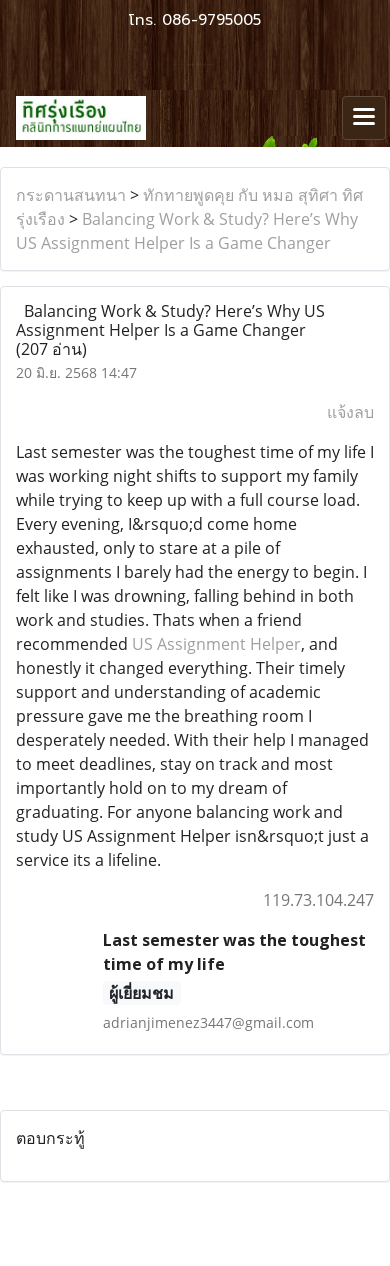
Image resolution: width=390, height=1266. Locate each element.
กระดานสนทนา (71, 195)
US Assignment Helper (216, 644)
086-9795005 (211, 20)
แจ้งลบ (350, 412)
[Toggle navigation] (364, 118)
